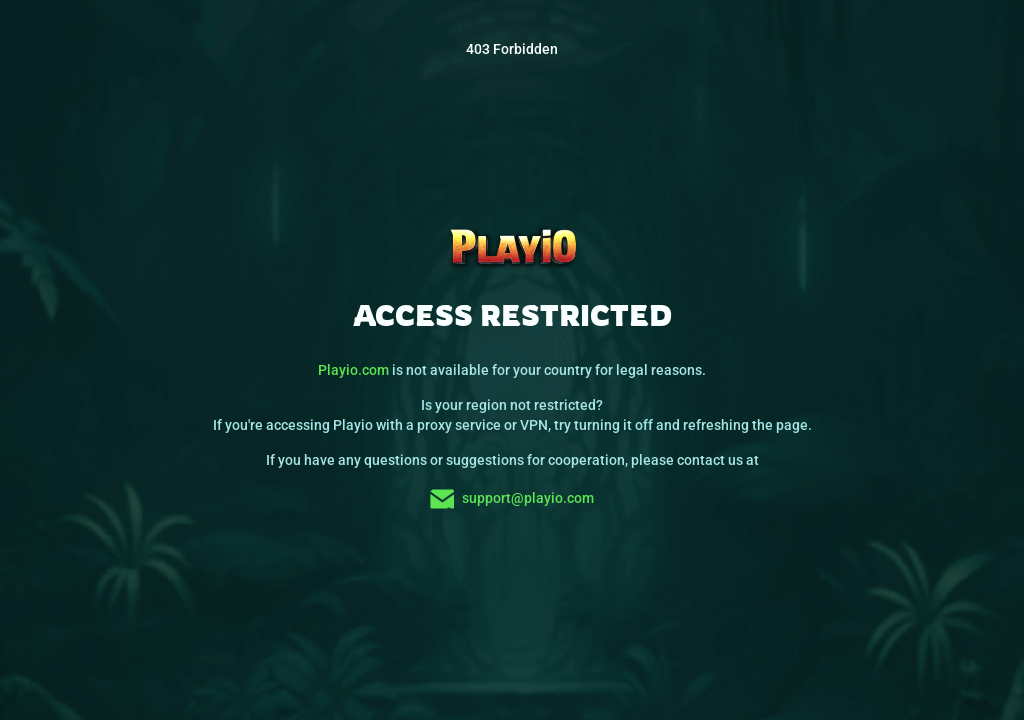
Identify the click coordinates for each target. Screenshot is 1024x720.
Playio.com (353, 370)
